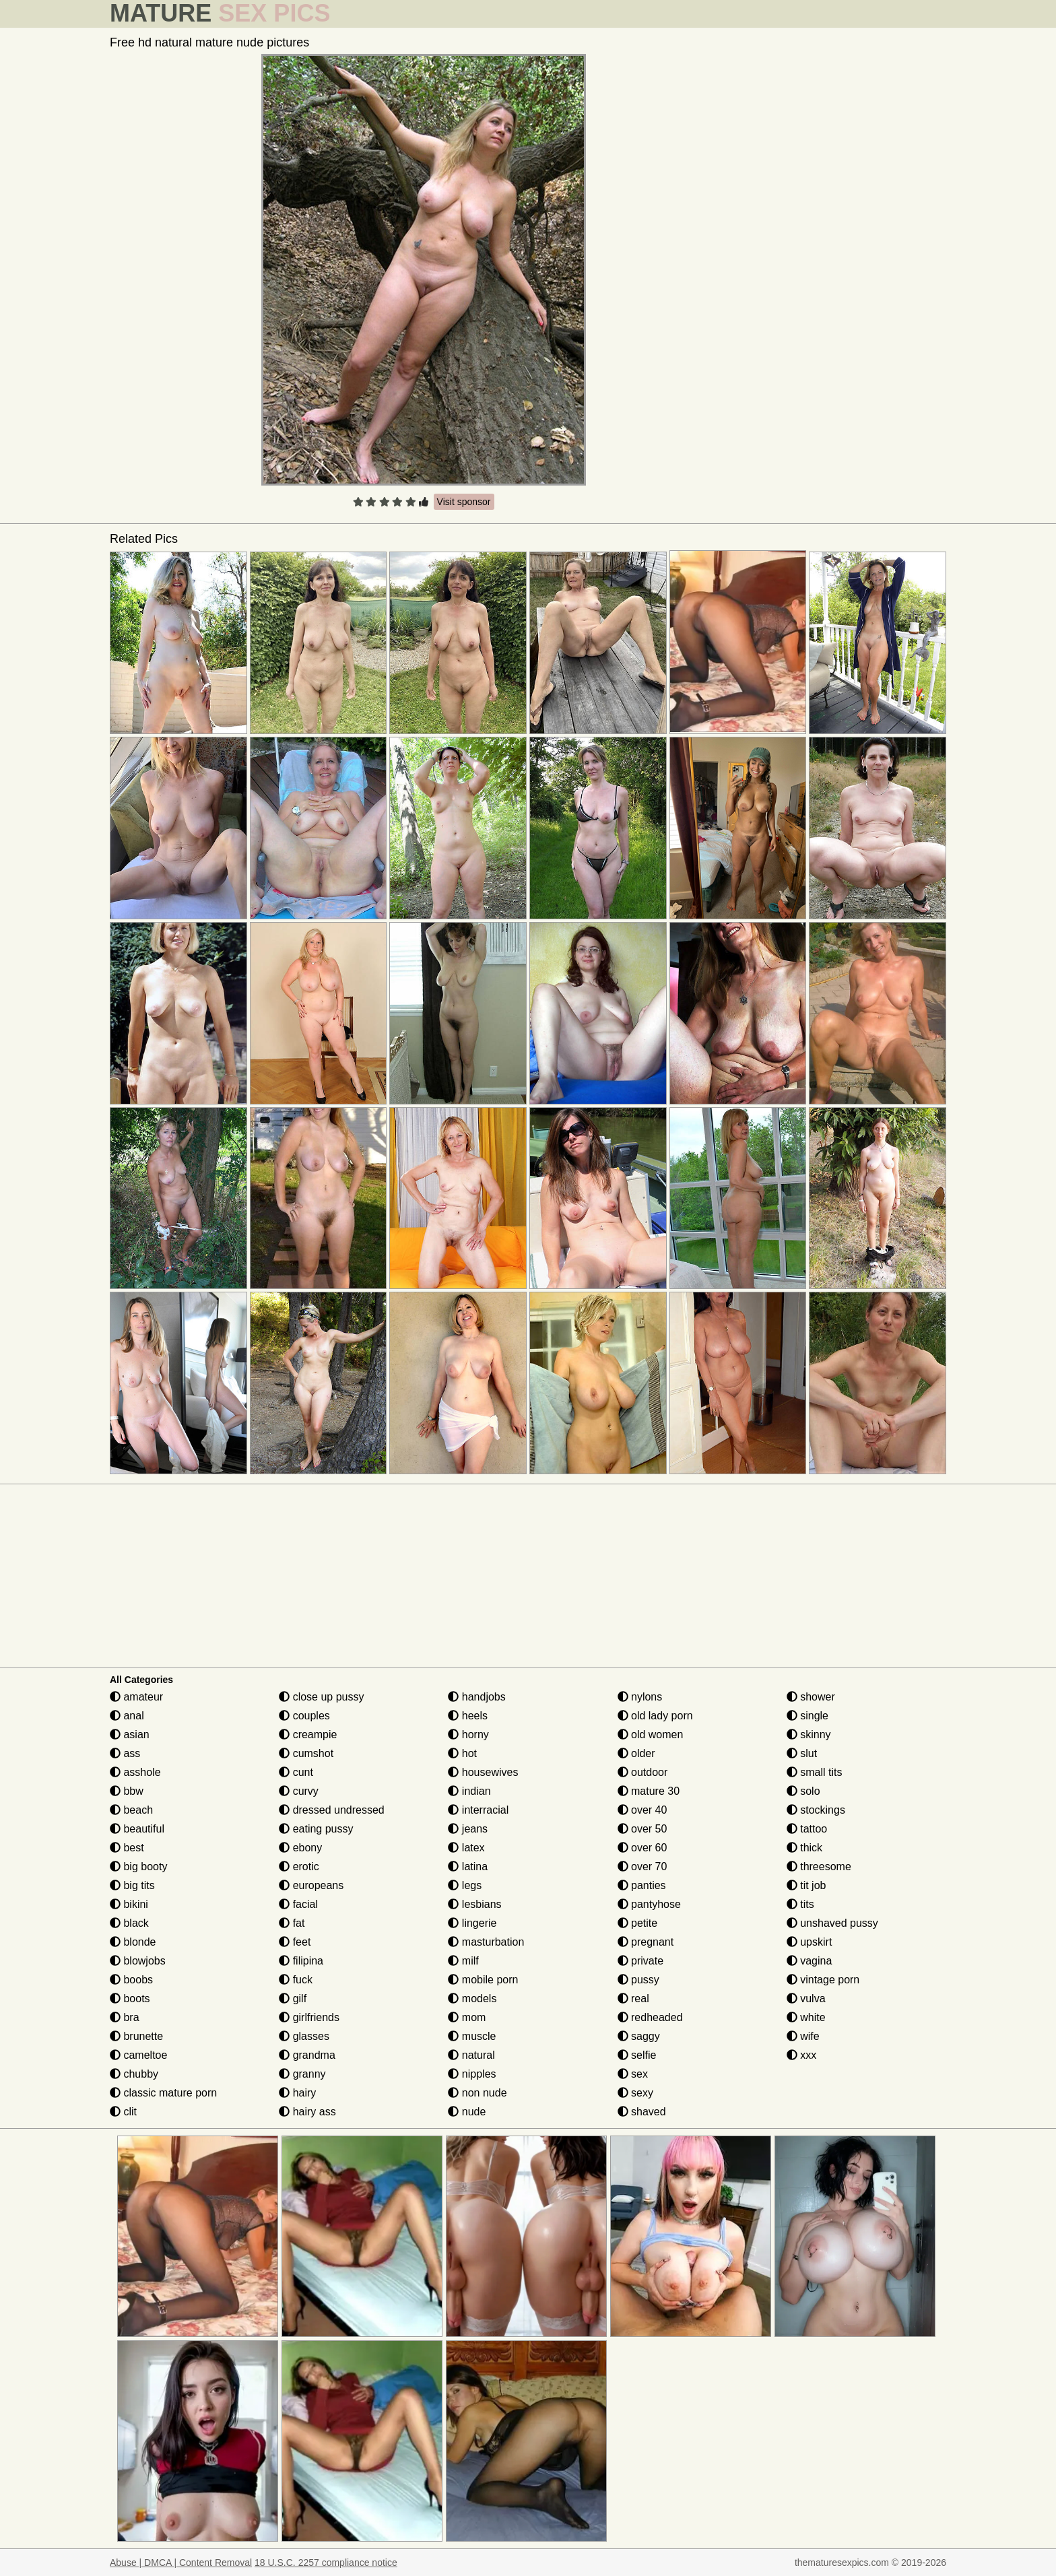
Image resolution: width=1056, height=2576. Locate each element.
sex (633, 2074)
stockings (816, 1810)
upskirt (809, 1942)
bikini (129, 1904)
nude (467, 2111)
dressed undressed (332, 1810)
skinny (809, 1734)
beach (131, 1810)
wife (803, 2036)
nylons (640, 1697)
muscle (472, 2036)
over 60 (642, 1847)
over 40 (642, 1810)
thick (804, 1847)
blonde (133, 1942)
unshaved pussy (832, 1923)
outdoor (643, 1772)
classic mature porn (163, 2093)
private (640, 1961)
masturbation (486, 1942)
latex (466, 1847)
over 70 (642, 1866)
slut (802, 1753)
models (472, 1998)
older (636, 1753)
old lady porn (655, 1715)
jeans (468, 1829)
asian (130, 1734)
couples (304, 1715)
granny (302, 2074)
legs (465, 1885)
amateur (136, 1697)
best (127, 1847)
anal (127, 1715)
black (129, 1923)
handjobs (476, 1697)
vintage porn (823, 1979)
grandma (307, 2055)
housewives (483, 1772)
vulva (806, 1998)
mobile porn (483, 1979)
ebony (300, 1847)
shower (811, 1697)
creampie (308, 1734)
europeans (311, 1885)
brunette (136, 2036)
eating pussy (316, 1829)
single (807, 1715)
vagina (809, 1961)
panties (642, 1885)
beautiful (137, 1829)
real (633, 1998)
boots (130, 1998)
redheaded (650, 2017)
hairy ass (307, 2111)
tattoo (807, 1829)
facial (298, 1904)
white (806, 2017)
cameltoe (138, 2055)
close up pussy (321, 1697)
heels (468, 1715)
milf (463, 1961)
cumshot (306, 1753)
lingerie (472, 1923)
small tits (815, 1772)
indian (469, 1791)
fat (291, 1923)
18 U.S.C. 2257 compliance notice (326, 2562)
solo (803, 1791)
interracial (478, 1810)
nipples (472, 2074)
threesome (819, 1866)
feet (294, 1942)
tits (800, 1904)
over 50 (642, 1829)
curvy (299, 1791)
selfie (637, 2055)
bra (124, 2017)
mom (467, 2017)
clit (123, 2111)
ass (125, 1753)
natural (471, 2055)
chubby (134, 2074)
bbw (126, 1791)
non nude (477, 2093)
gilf (292, 1998)
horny (468, 1734)
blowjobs (138, 1961)
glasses (304, 2036)
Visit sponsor (464, 501)
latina (468, 1866)
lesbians (474, 1904)
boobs (131, 1979)
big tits (132, 1885)
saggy (639, 2036)
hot (462, 1753)
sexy (635, 2093)
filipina (301, 1961)
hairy (297, 2093)
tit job (806, 1885)
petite (638, 1923)
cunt (296, 1772)
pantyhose (649, 1904)
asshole (135, 1772)
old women (651, 1734)
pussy (638, 1979)
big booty (138, 1866)
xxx (801, 2055)
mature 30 (649, 1791)
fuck (295, 1979)
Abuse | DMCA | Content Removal (181, 2562)
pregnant (646, 1942)
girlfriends (309, 2017)
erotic (299, 1866)
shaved (642, 2111)
